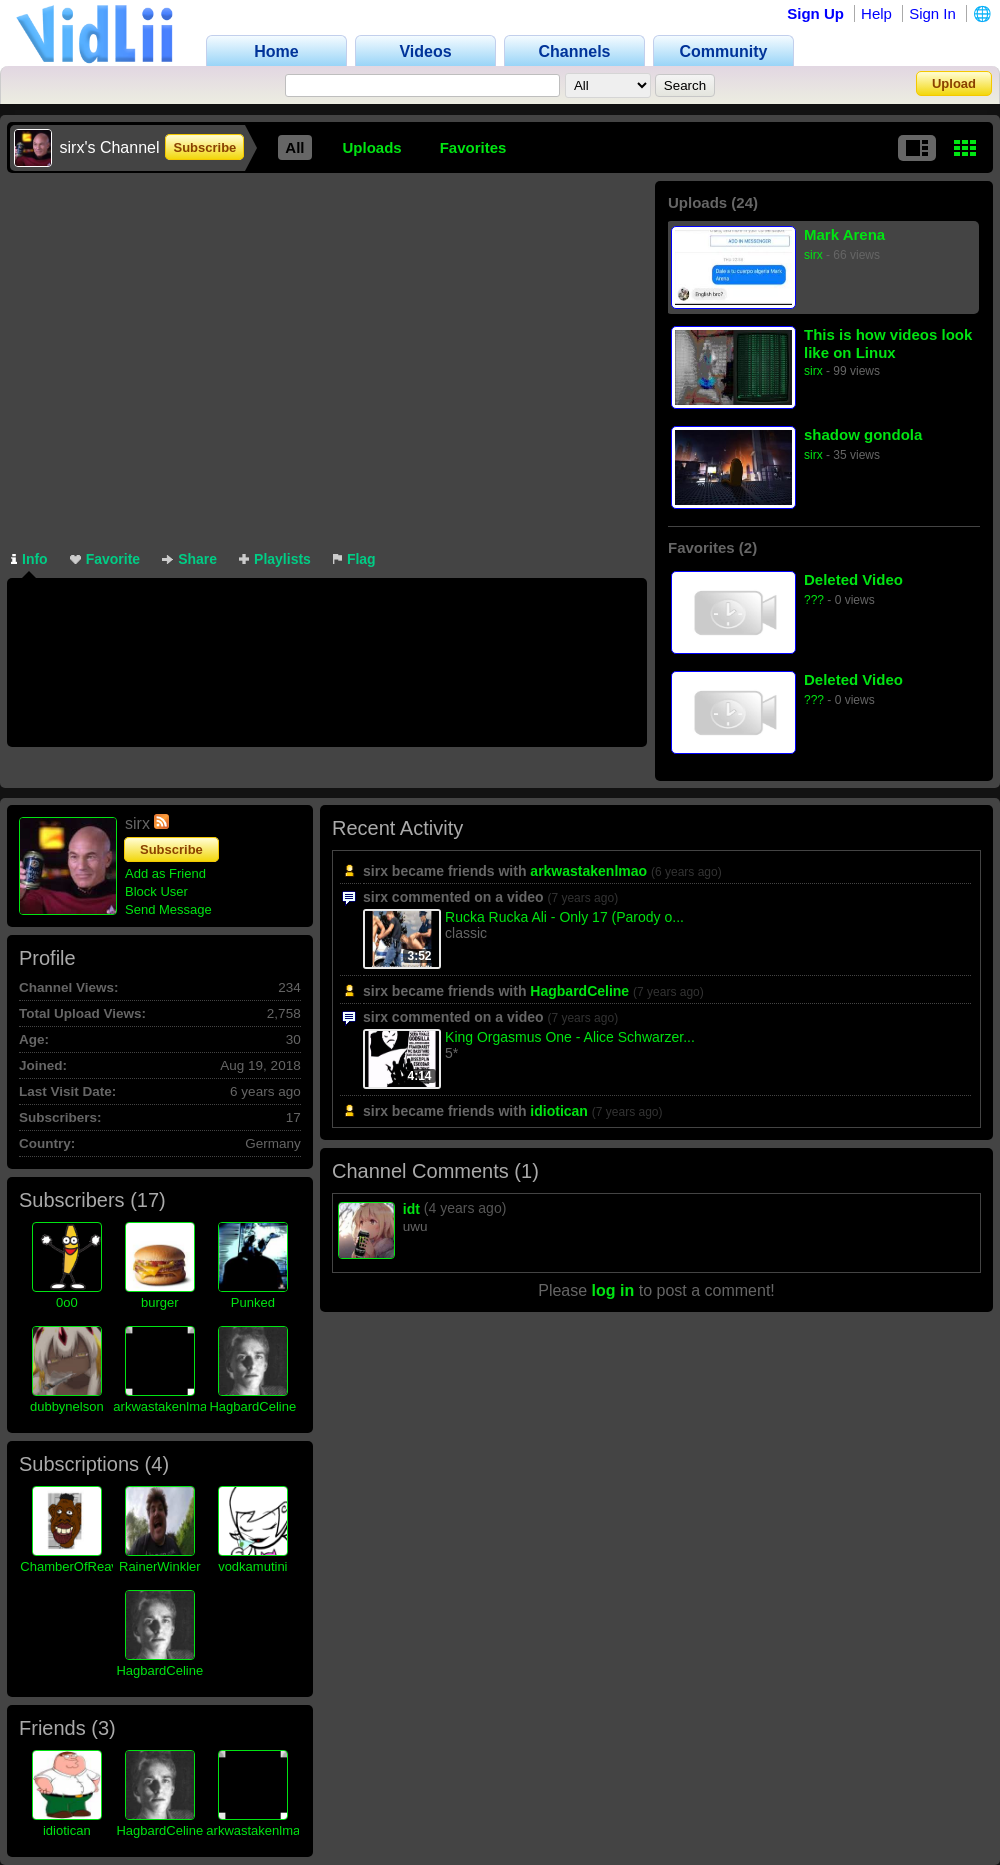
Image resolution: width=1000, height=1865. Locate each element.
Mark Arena (844, 234)
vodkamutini (252, 1566)
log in (613, 1290)
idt (411, 1209)
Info (29, 559)
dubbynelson (67, 1406)
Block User (156, 891)
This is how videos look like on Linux (888, 343)
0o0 (67, 1302)
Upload (954, 83)
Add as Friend (165, 873)
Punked (253, 1302)
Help (876, 13)
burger (160, 1302)
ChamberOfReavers (78, 1566)
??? (814, 600)
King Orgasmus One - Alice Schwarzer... (570, 1037)
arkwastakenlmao (163, 1406)
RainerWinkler (160, 1566)
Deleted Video (853, 579)
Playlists (275, 559)
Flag (354, 559)
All (294, 147)
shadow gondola (863, 434)
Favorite (105, 559)
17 (148, 1200)
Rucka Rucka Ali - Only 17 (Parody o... (564, 917)
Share (189, 559)
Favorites (473, 147)
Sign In (932, 13)
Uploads (372, 147)
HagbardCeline (252, 1406)
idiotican (67, 1830)
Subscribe (204, 147)
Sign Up (815, 13)
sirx (813, 255)
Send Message (168, 909)
